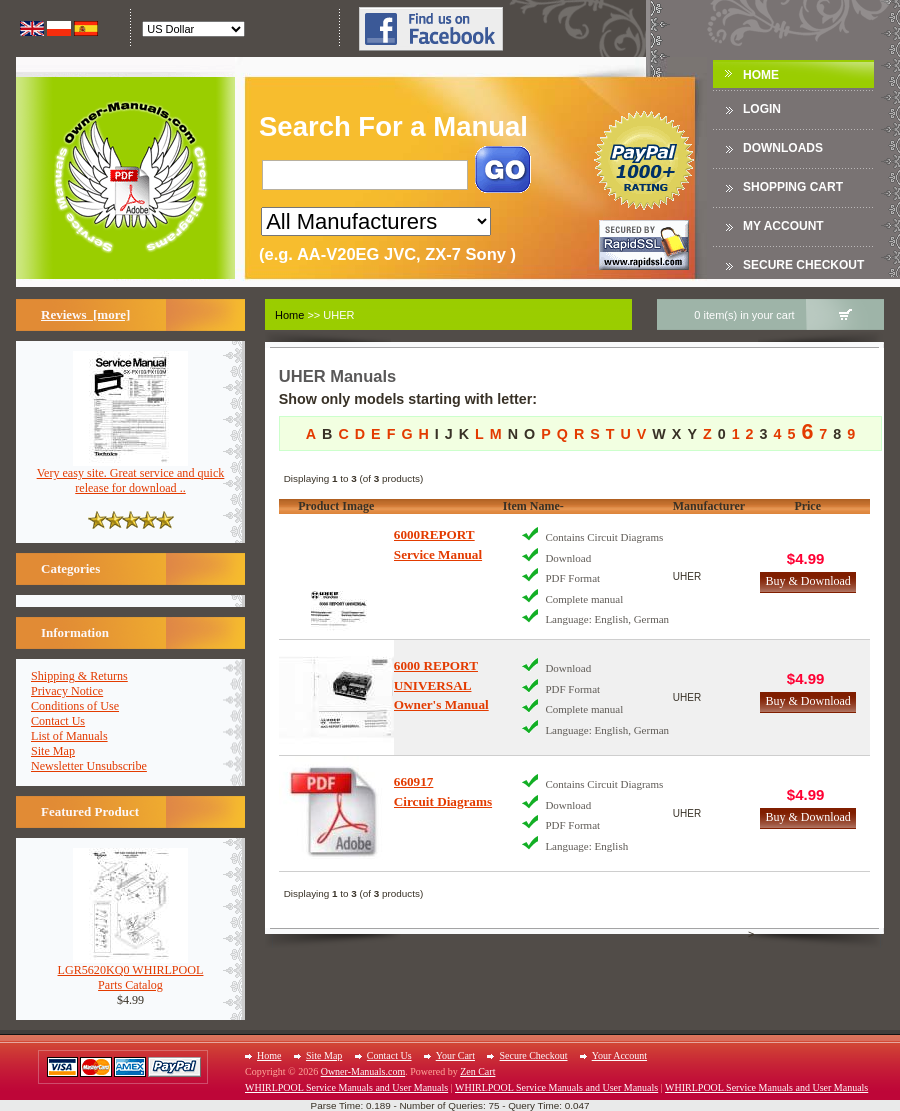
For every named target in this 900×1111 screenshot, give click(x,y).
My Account (783, 226)
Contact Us (58, 721)
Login (762, 109)
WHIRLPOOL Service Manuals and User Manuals (346, 1087)
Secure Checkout (803, 265)
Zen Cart (477, 1071)
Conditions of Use (75, 706)
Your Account (619, 1055)
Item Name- (533, 506)
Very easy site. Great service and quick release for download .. (131, 475)
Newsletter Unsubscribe (89, 766)
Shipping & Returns (79, 676)
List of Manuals (69, 736)
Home (761, 75)
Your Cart (455, 1055)
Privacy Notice (67, 691)
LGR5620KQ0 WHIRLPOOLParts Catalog (131, 972)
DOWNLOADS (783, 148)
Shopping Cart (793, 187)
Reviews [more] (85, 314)
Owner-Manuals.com (363, 1071)
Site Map (53, 751)
